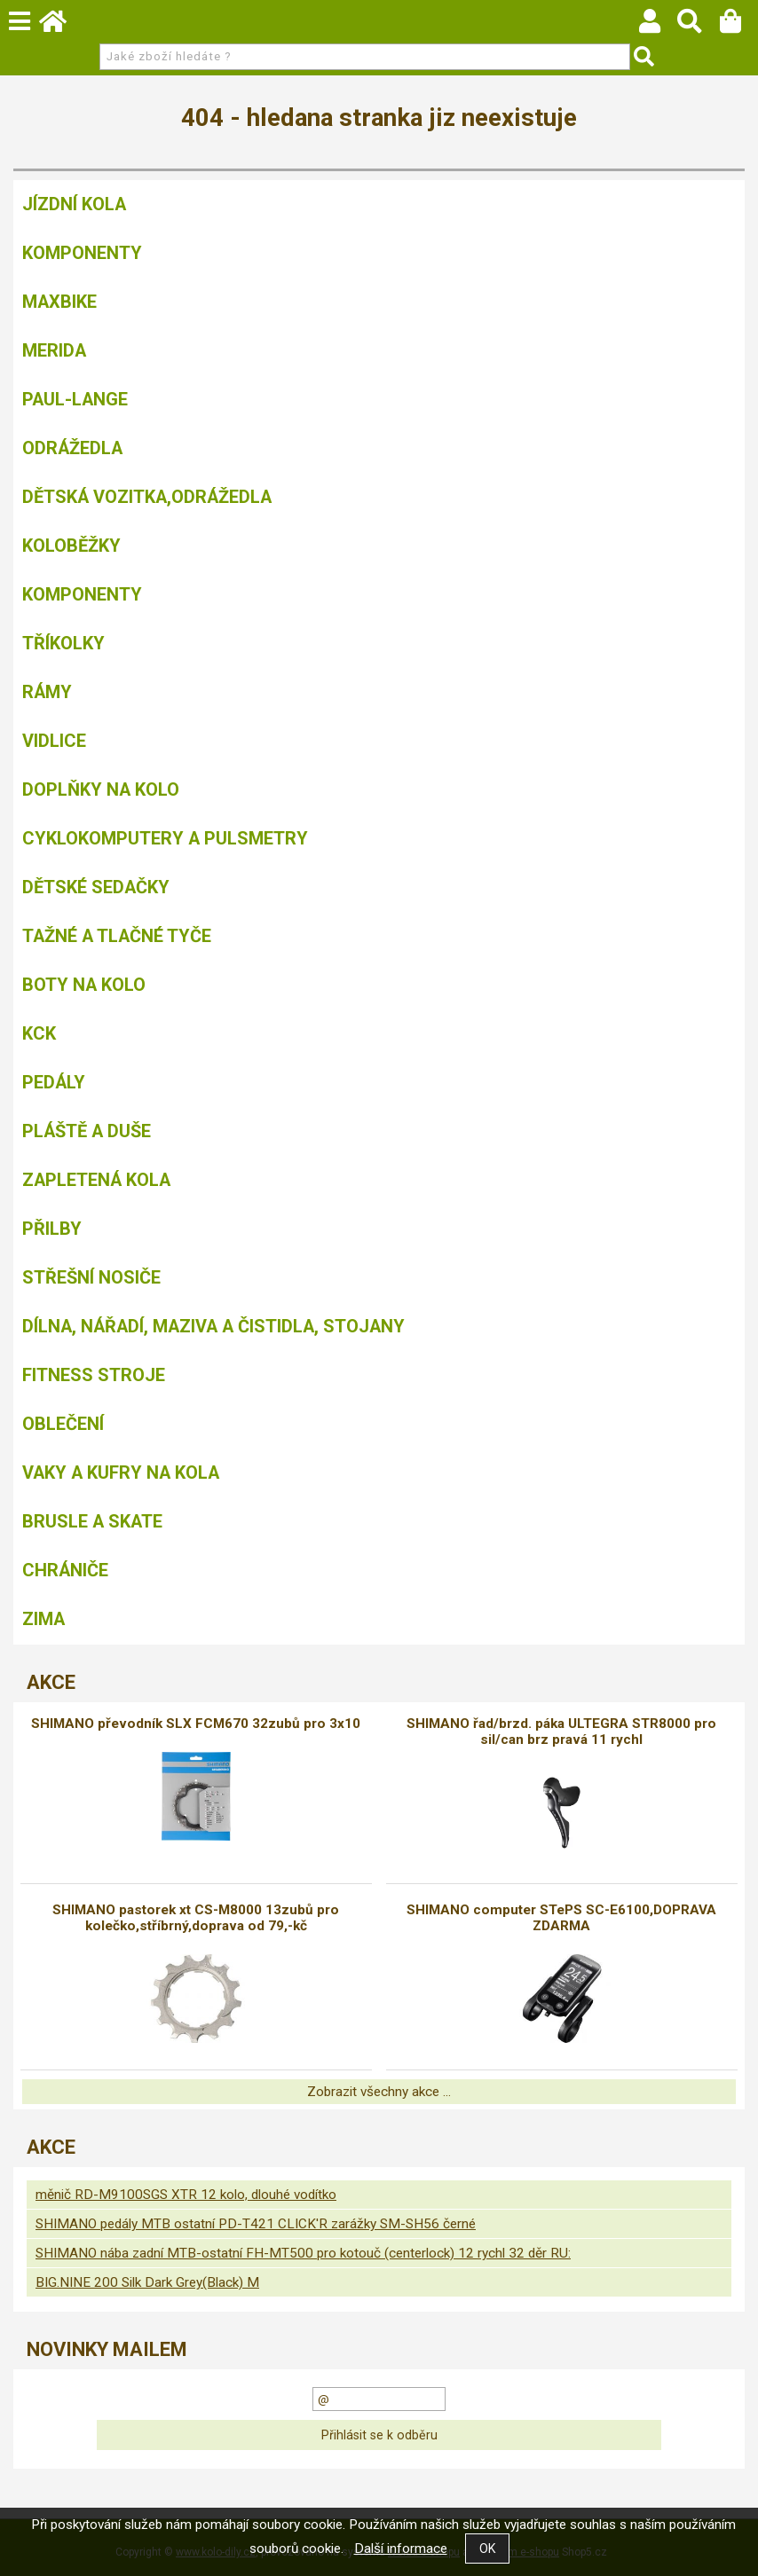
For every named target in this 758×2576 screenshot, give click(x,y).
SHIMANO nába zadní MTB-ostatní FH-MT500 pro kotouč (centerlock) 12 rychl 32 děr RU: (303, 2253)
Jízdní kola (74, 204)
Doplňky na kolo (100, 789)
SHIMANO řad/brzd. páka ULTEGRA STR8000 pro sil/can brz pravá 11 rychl (561, 1731)
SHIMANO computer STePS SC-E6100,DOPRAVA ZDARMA (561, 1918)
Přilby (52, 1228)
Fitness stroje (93, 1375)
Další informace (400, 2548)
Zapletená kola (96, 1179)
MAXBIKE (59, 301)
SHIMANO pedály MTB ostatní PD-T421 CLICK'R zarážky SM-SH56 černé (256, 2224)
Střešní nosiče (91, 1277)
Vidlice (54, 740)
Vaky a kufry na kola (120, 1472)
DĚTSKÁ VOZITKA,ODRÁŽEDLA (147, 496)
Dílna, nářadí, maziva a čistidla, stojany (213, 1326)
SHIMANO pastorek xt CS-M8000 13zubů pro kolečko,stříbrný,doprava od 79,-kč (195, 1918)
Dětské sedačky (96, 887)
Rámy (47, 692)
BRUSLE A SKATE (92, 1521)
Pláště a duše (86, 1131)
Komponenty (82, 252)
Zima (43, 1619)
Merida (54, 350)
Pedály (53, 1082)
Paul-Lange (75, 399)
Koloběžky (71, 545)
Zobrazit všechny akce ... (379, 2092)
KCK (39, 1033)
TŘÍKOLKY (63, 643)
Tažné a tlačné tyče (116, 935)
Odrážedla (72, 448)
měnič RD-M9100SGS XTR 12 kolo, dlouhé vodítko (186, 2195)
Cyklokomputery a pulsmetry (165, 838)
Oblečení (63, 1423)
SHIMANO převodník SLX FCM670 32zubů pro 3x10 (195, 1724)
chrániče (65, 1570)
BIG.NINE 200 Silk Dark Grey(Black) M (147, 2282)
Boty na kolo (84, 984)
